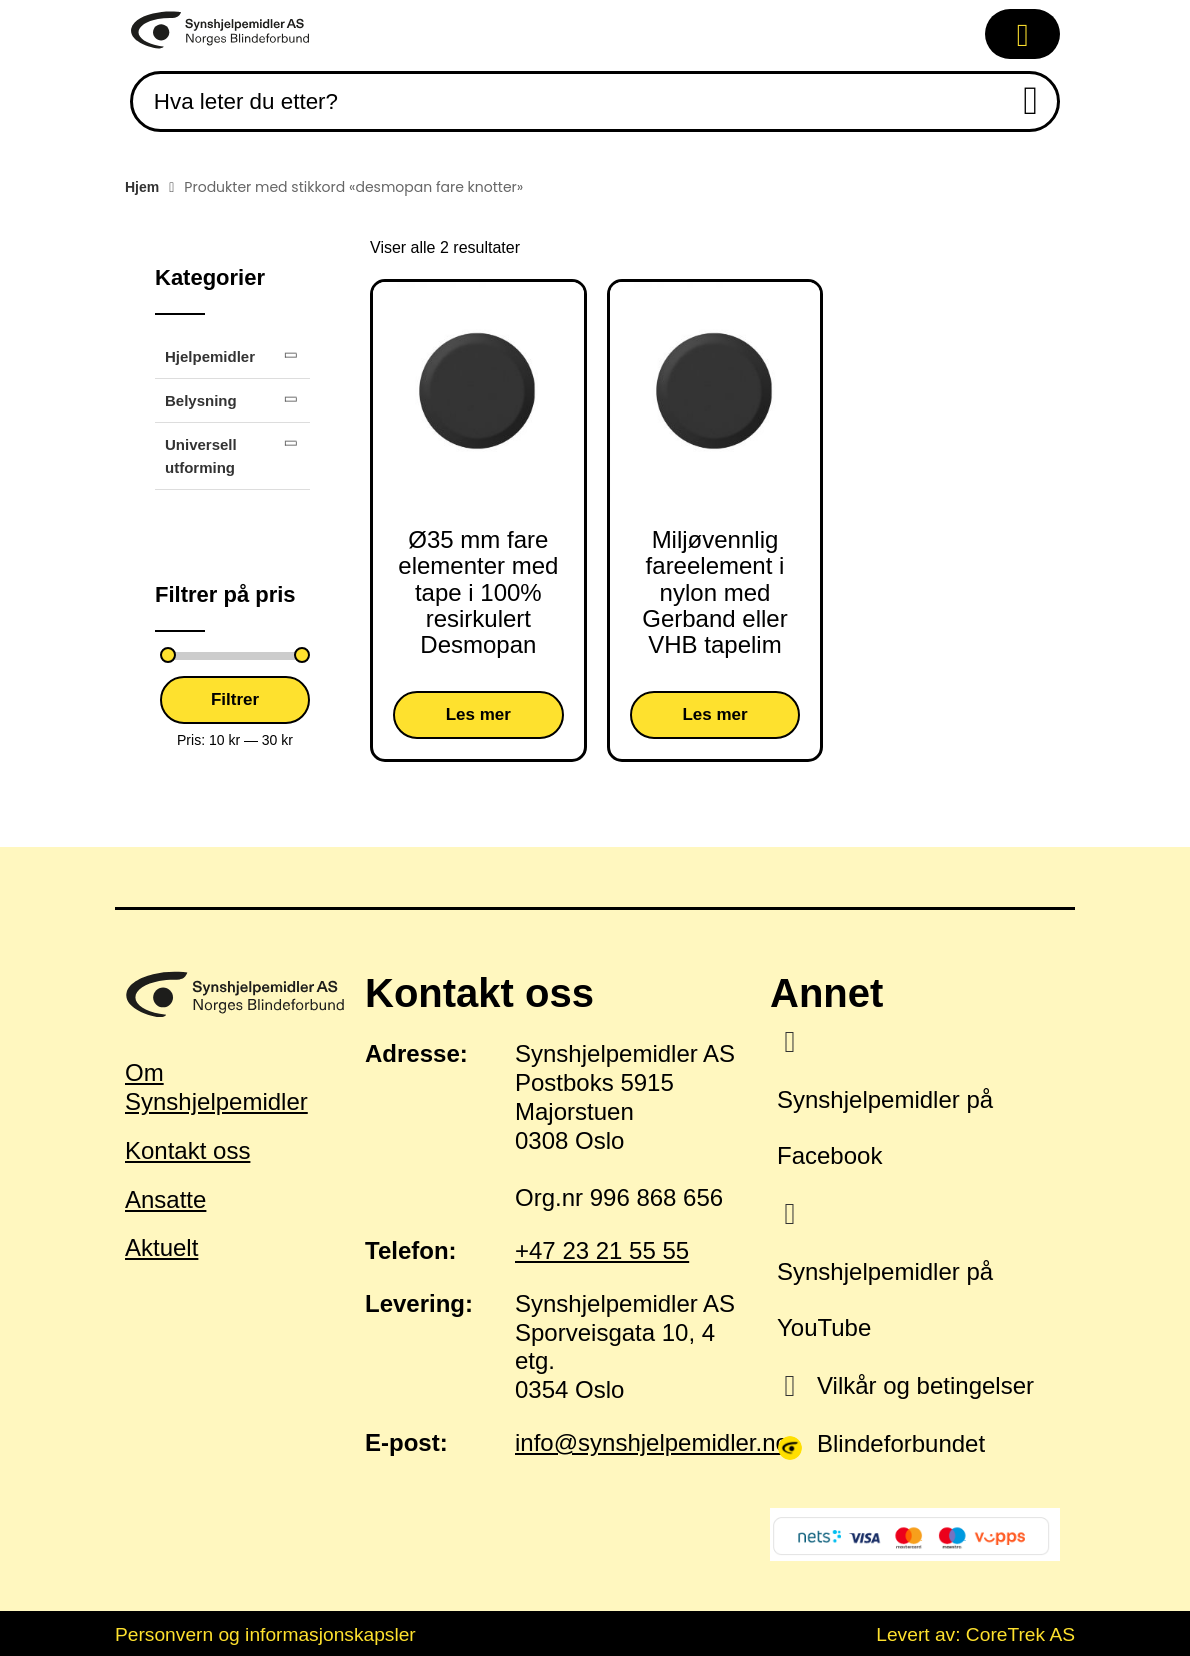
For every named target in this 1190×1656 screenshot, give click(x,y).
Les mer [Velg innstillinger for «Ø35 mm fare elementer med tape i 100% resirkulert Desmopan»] (478, 714)
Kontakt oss (187, 1150)
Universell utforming (201, 456)
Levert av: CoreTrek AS (975, 1634)
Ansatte (165, 1199)
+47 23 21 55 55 (602, 1250)
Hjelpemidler (210, 356)
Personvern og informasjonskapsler (265, 1634)
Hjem (142, 187)
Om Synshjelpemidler (216, 1087)
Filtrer (235, 699)
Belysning (201, 400)
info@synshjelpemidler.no (652, 1442)
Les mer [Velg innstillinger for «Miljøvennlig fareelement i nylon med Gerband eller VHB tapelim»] (714, 714)
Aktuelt (161, 1247)
